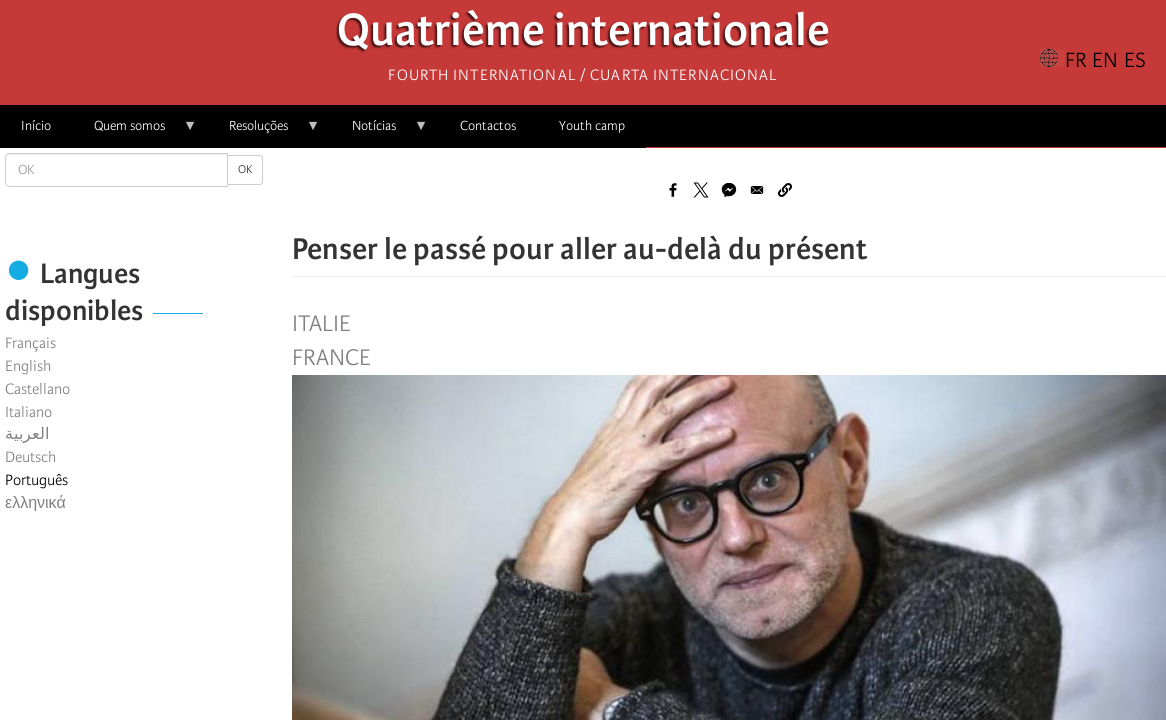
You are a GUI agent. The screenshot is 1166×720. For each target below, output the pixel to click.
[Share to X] (701, 190)
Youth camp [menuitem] (592, 125)
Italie (321, 324)
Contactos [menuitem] (488, 125)
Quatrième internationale (583, 35)
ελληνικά (35, 503)
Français (30, 343)
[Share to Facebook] (673, 190)
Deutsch (30, 457)
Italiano (28, 412)
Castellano (37, 389)
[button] (785, 190)
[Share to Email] (757, 190)
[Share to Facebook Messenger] (729, 190)
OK (245, 169)
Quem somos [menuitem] (135, 132)
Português (36, 480)
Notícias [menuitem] (379, 132)
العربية (27, 434)
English (28, 366)
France (331, 358)
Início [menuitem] (36, 125)
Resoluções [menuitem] (264, 132)
